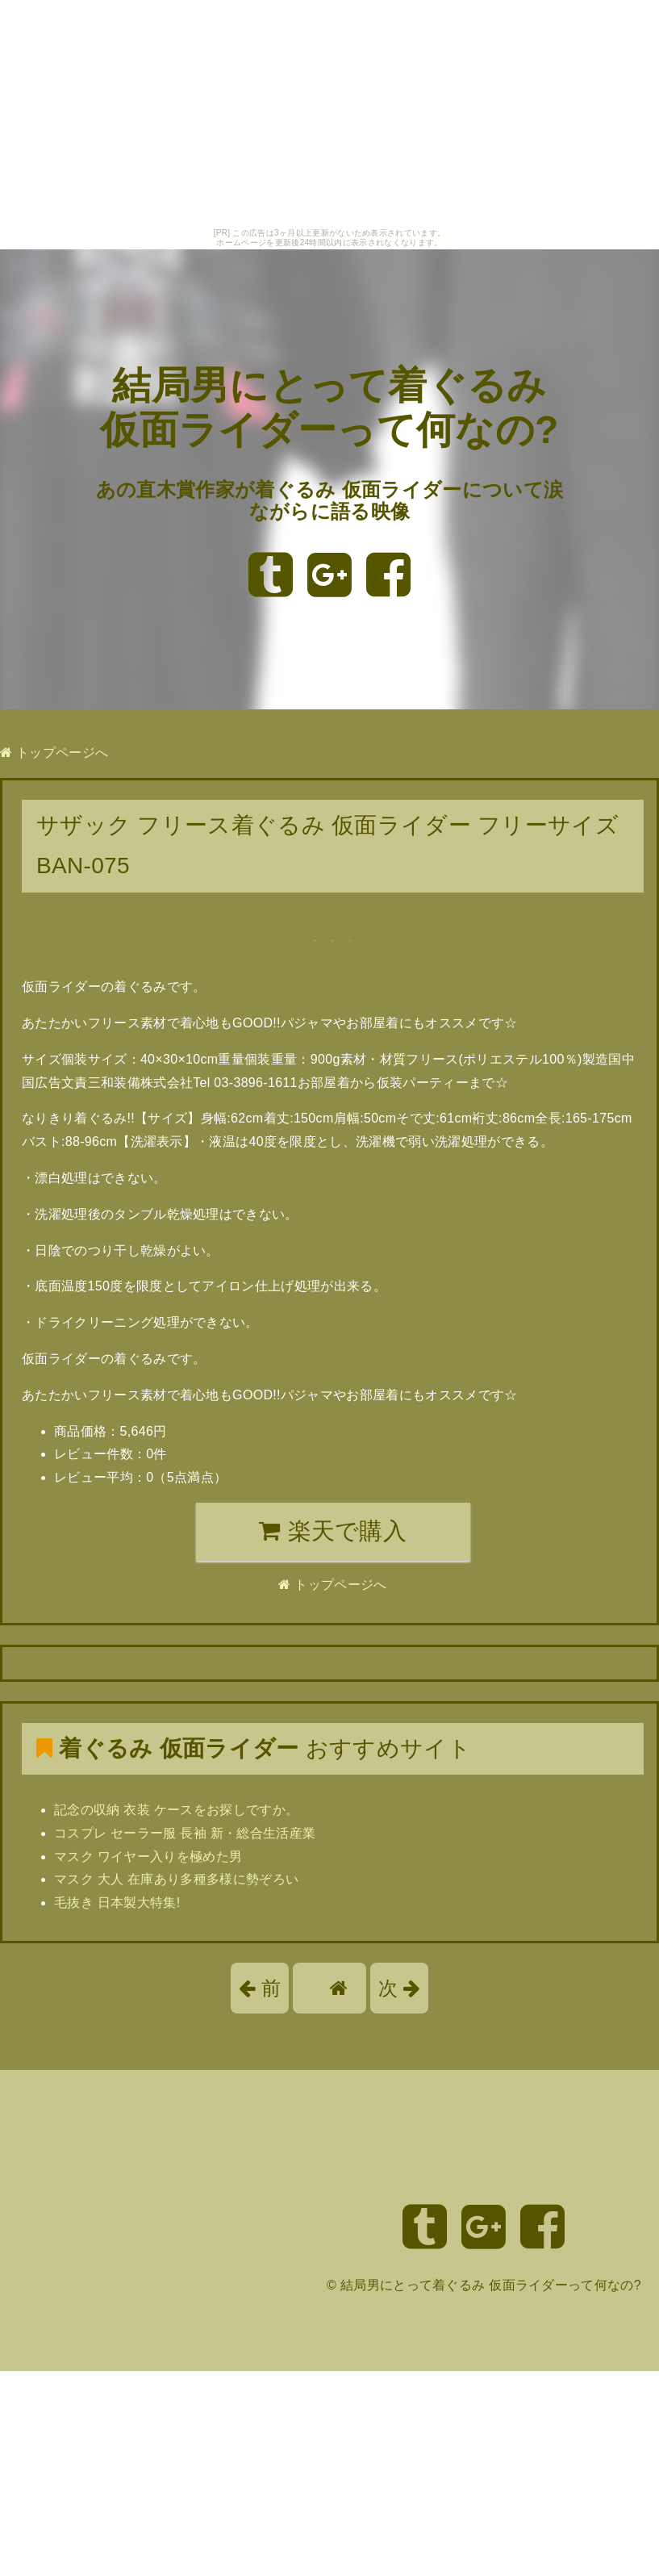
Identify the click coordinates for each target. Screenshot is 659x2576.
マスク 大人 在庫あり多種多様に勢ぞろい (176, 1879)
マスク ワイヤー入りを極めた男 (148, 1856)
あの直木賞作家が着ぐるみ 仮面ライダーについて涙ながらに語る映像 (329, 501)
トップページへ (54, 752)
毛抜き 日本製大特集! (117, 1902)
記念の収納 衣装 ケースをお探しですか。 (176, 1810)
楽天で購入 (333, 1531)
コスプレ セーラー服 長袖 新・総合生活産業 (184, 1833)
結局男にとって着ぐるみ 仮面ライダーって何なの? (490, 2285)
